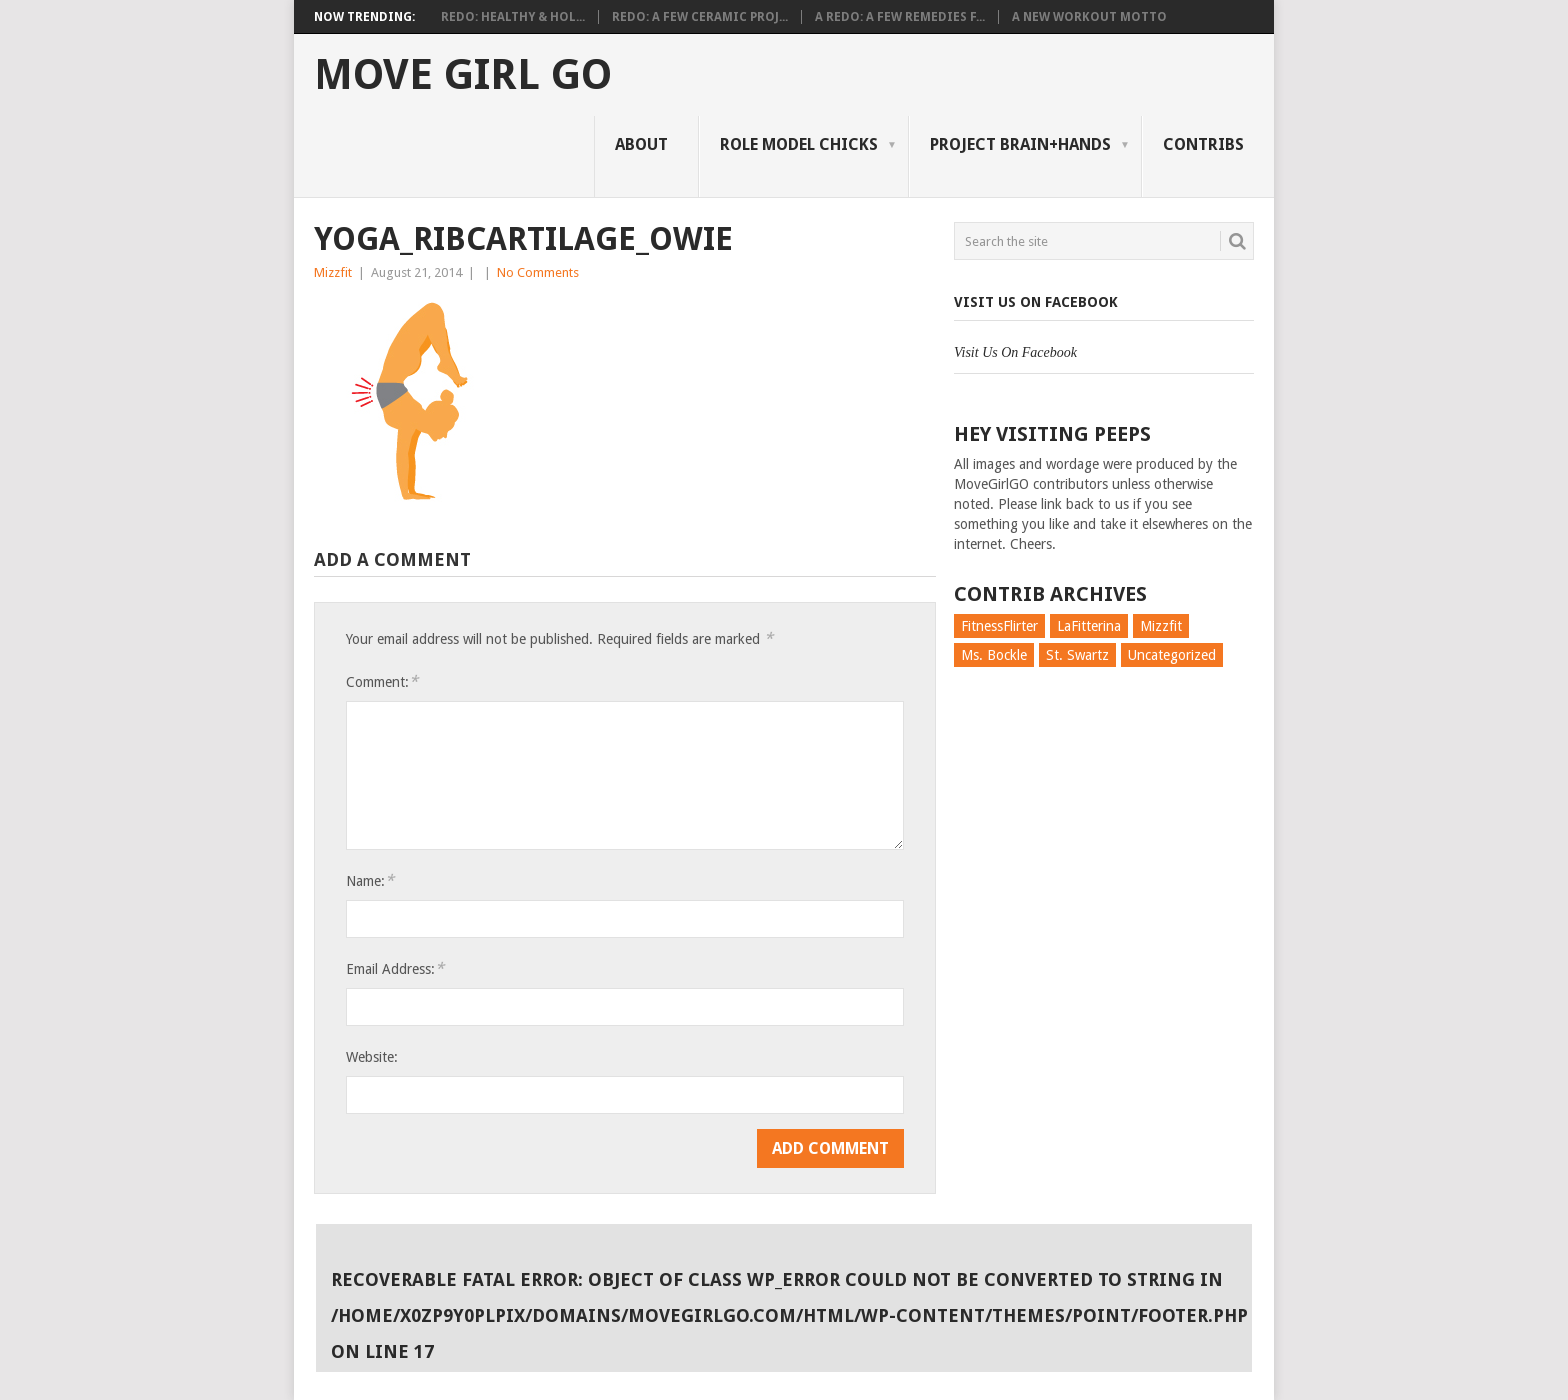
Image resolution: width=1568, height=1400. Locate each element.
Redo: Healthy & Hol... (513, 17)
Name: (370, 880)
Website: (372, 1057)
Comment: (382, 681)
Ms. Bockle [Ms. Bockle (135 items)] (994, 655)
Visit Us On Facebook (1036, 302)
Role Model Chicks (799, 144)
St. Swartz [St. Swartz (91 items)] (1077, 655)
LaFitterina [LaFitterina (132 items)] (1089, 626)
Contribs (1203, 144)
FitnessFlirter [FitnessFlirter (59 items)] (999, 626)
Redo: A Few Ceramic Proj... (700, 17)
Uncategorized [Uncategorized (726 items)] (1172, 655)
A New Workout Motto (1089, 17)
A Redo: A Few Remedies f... (900, 17)
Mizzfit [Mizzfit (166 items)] (1161, 626)
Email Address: (395, 968)
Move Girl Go (463, 75)
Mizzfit (333, 272)
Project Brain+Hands (1020, 144)
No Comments (538, 272)
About (641, 144)
